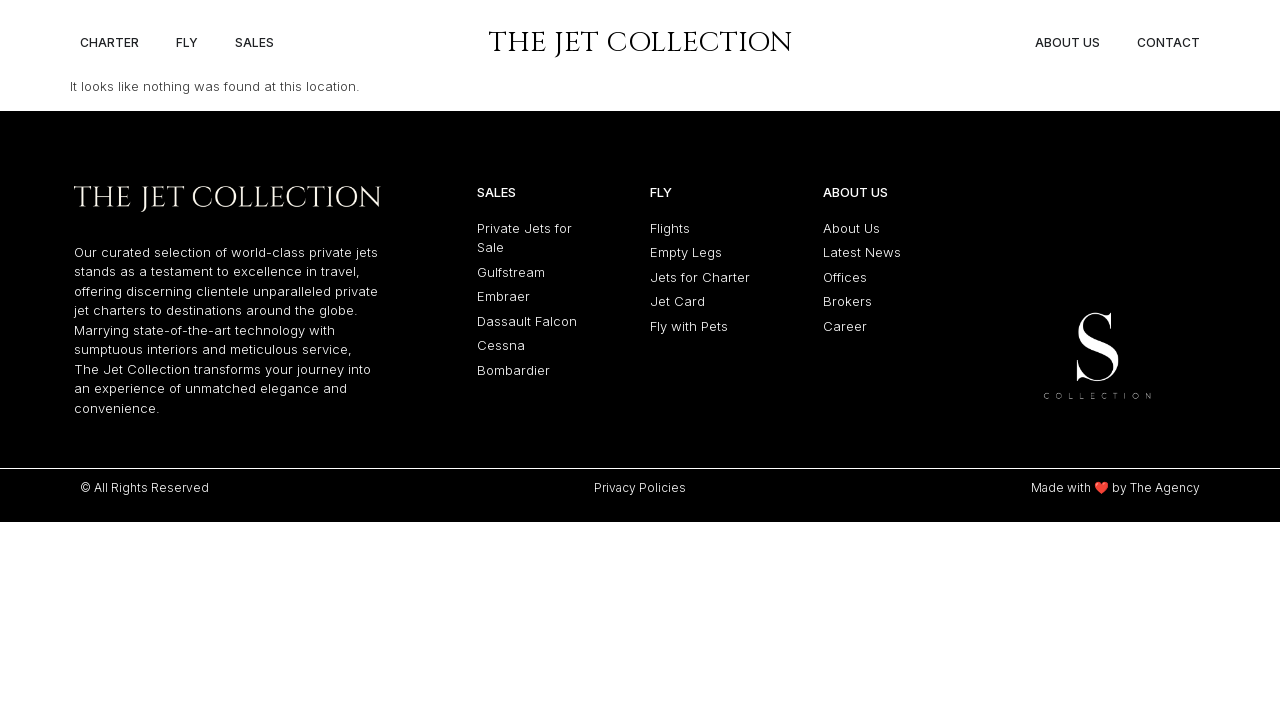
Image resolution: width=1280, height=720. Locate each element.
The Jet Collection (640, 42)
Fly (661, 192)
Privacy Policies (640, 487)
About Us (855, 192)
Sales (496, 192)
